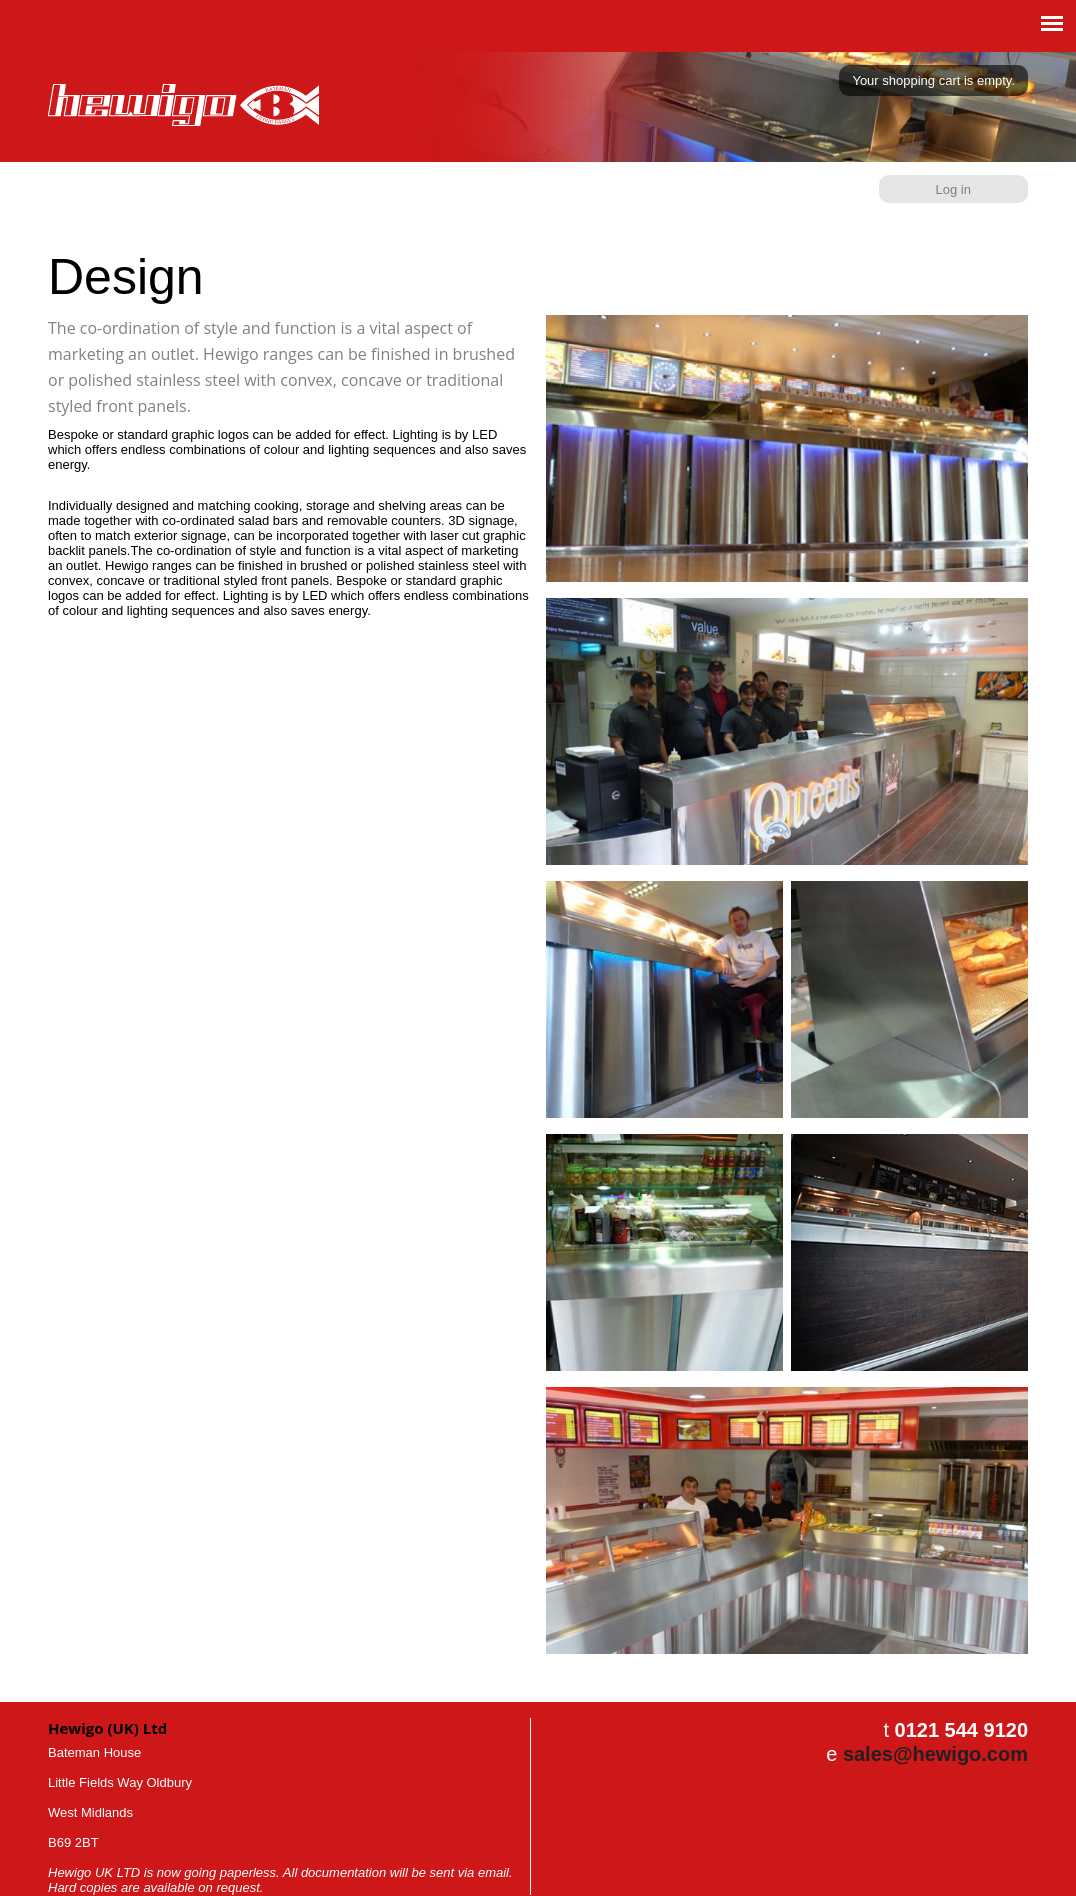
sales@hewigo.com (935, 1754)
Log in (953, 189)
